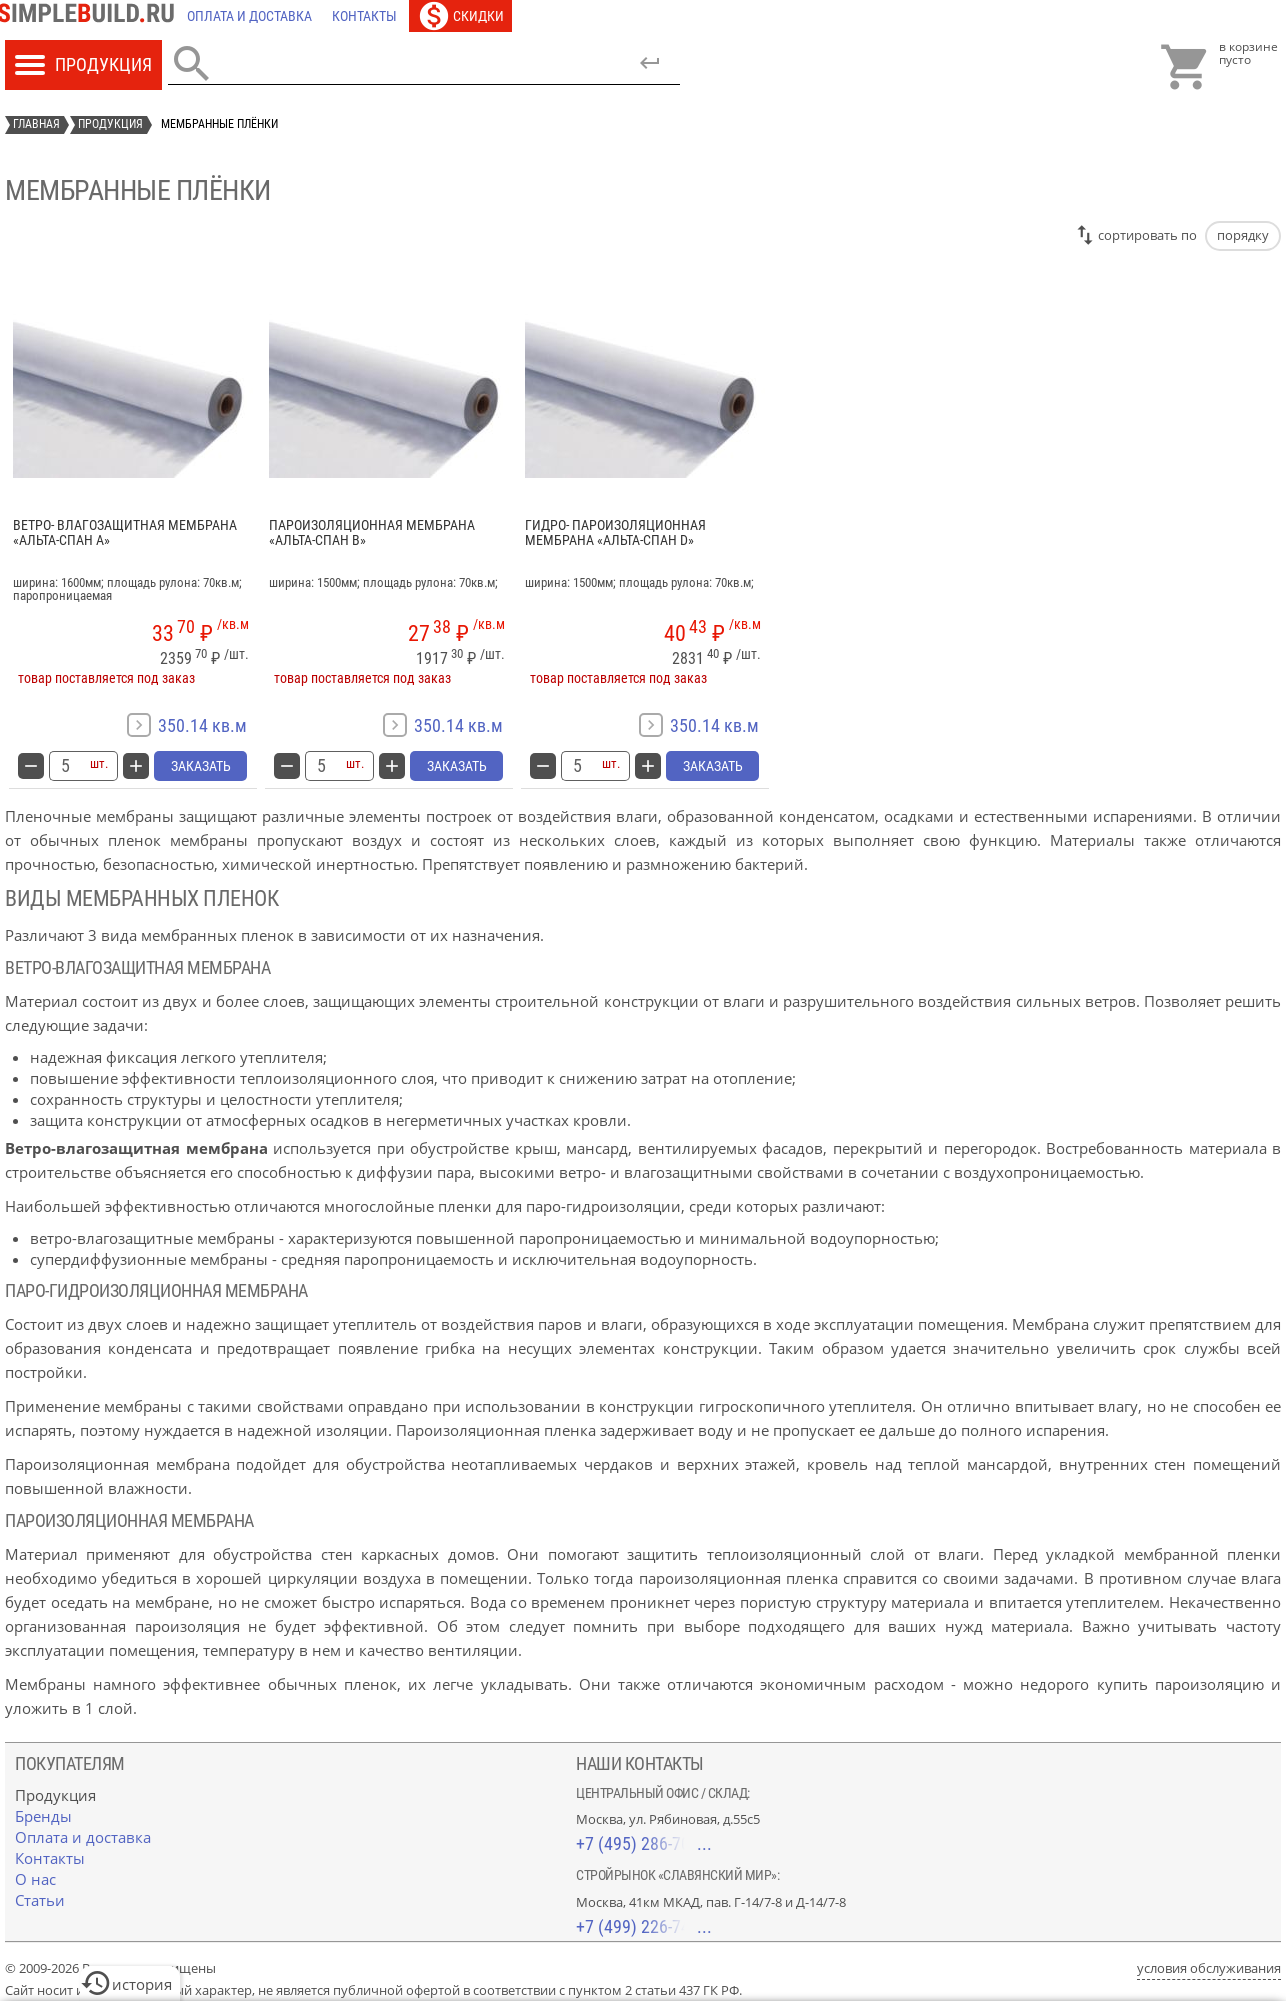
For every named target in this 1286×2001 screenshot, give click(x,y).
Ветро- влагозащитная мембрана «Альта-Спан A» (125, 533)
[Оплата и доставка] (249, 16)
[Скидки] (460, 16)
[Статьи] (40, 1900)
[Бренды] (43, 1816)
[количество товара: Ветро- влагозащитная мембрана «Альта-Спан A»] (65, 766)
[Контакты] (364, 16)
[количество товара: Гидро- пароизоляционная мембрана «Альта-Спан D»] (577, 766)
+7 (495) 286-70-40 (644, 1843)
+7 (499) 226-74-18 (644, 1926)
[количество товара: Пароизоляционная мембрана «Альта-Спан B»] (321, 766)
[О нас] (35, 1879)
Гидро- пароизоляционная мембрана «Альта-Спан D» (615, 533)
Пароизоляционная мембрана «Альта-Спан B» (372, 533)
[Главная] (91, 16)
